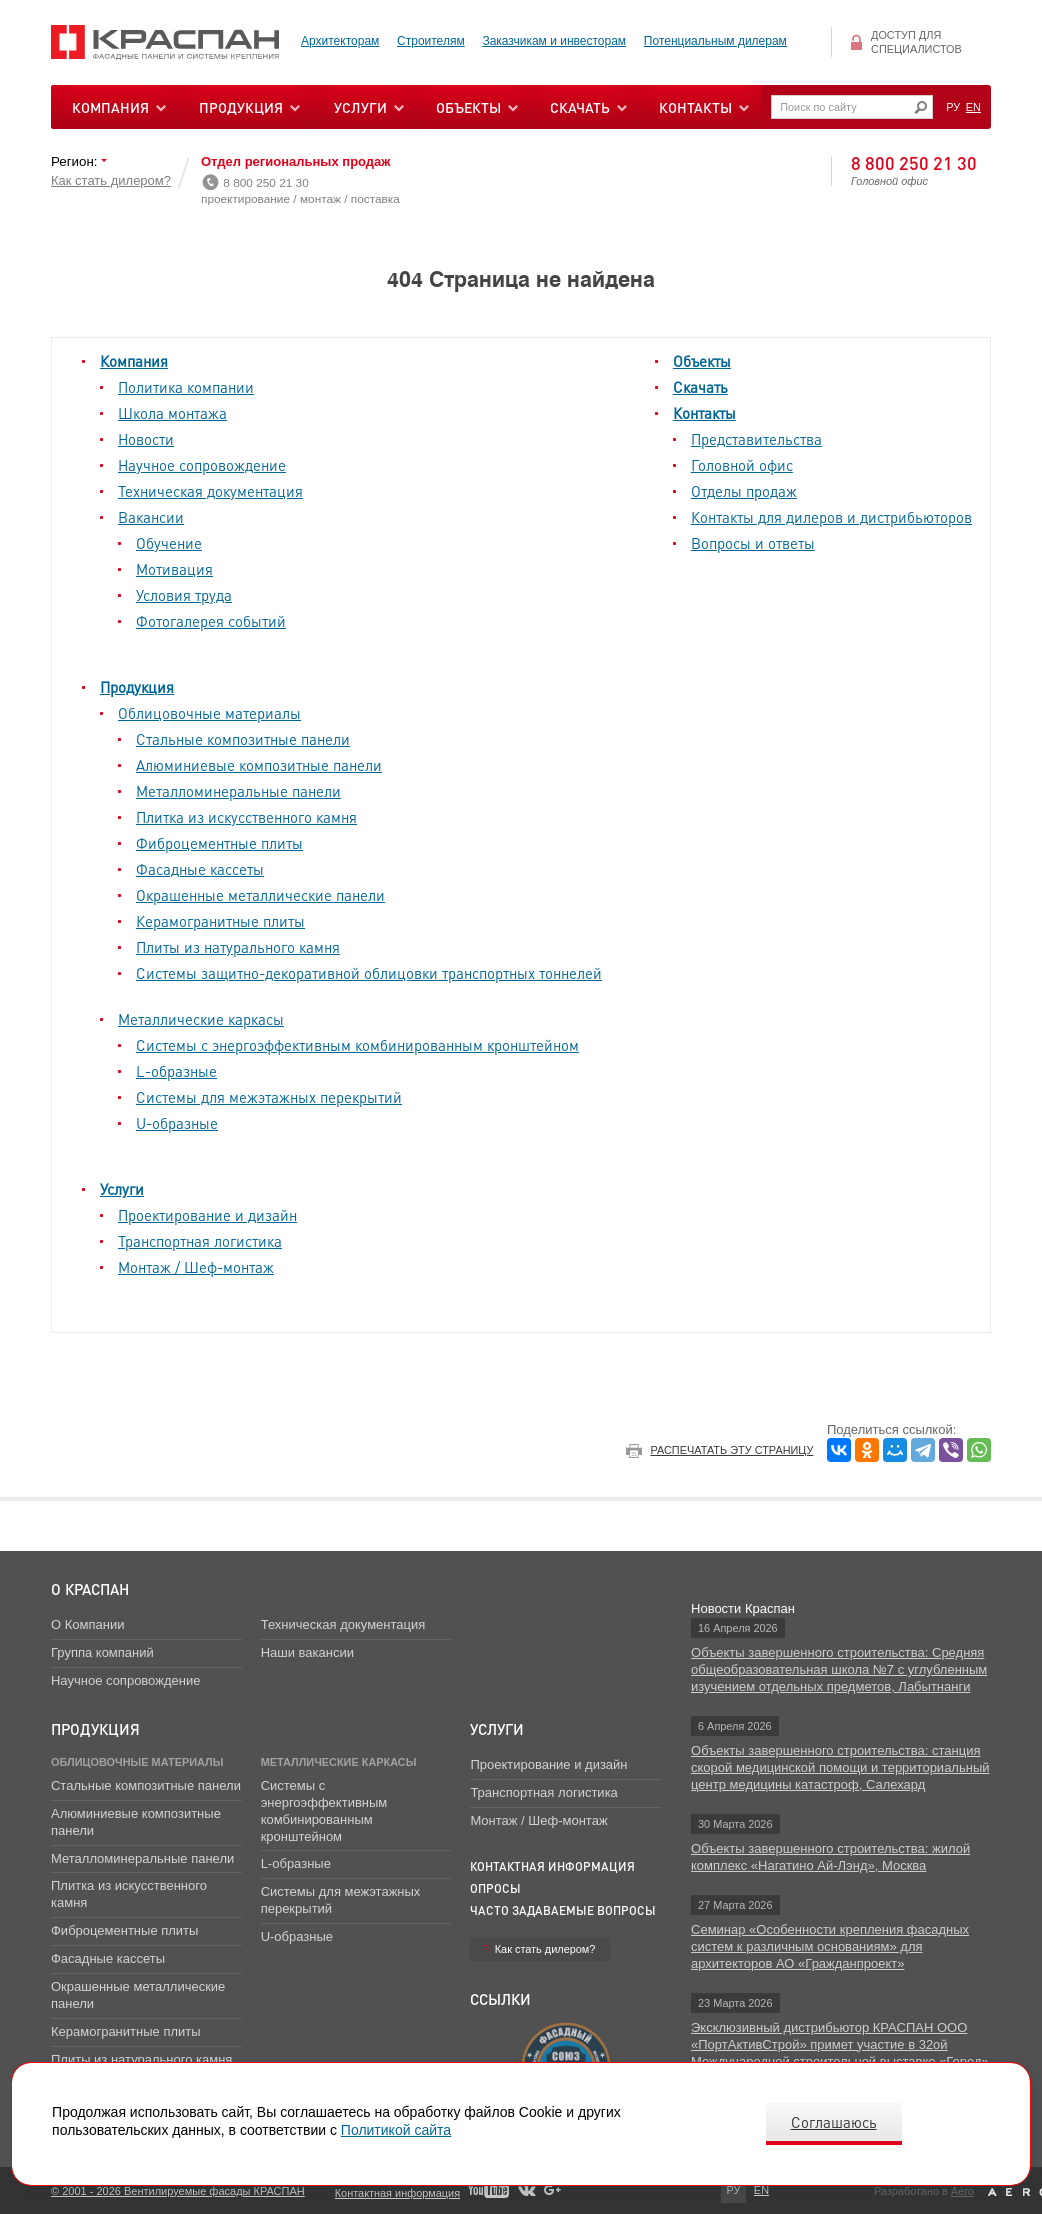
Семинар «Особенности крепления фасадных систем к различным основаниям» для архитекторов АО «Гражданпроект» (830, 1946)
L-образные (176, 1071)
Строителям (431, 41)
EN (973, 107)
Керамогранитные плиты (220, 921)
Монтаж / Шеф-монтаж (196, 1267)
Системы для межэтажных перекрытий (269, 1097)
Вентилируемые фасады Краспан (165, 42)
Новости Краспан (743, 1608)
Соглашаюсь (834, 2122)
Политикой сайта (396, 2130)
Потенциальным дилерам (715, 41)
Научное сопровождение (202, 465)
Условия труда (184, 595)
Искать (920, 107)
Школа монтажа (172, 413)
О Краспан (90, 1589)
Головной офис (742, 465)
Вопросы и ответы (753, 543)
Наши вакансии (307, 1652)
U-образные (177, 1123)
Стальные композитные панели (243, 739)
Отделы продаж (744, 491)
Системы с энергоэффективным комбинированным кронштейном (357, 1045)
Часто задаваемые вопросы (563, 1910)
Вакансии (151, 517)
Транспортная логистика (200, 1241)
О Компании (87, 1624)
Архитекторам (340, 41)
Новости (146, 439)
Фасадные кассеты (200, 869)
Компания (134, 361)
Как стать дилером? (111, 180)
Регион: (76, 161)
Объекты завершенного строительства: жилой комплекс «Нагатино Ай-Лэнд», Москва (830, 1857)
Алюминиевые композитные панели (259, 765)
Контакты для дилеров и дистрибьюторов (831, 517)
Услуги (122, 1189)
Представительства (756, 439)
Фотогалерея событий (211, 621)
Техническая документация (210, 491)
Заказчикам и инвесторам (554, 41)
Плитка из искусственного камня (246, 817)
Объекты (702, 361)
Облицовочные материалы (209, 713)
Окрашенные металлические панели (260, 895)
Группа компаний (102, 1652)
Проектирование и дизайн (207, 1215)
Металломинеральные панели (238, 791)
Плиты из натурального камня (238, 947)
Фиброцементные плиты (219, 843)
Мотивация (174, 569)
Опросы (495, 1888)
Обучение (169, 543)
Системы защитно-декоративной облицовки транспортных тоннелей (369, 973)
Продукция (241, 107)
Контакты (704, 413)
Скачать (700, 387)
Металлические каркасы (201, 1019)
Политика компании (186, 387)
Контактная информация (552, 1866)
